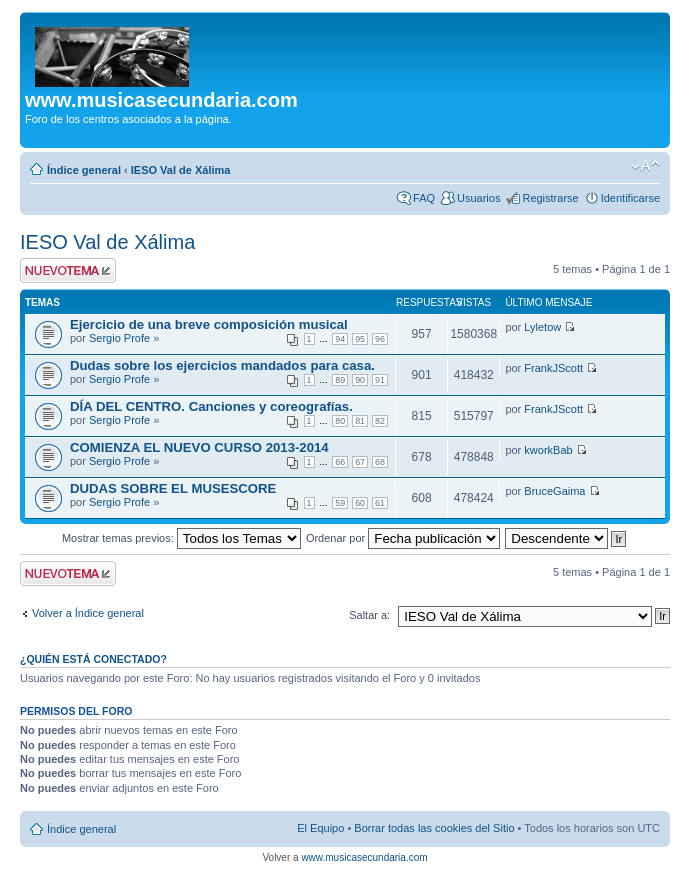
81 (360, 421)
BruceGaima (554, 491)
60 (360, 503)
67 (360, 462)
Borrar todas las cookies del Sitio (434, 828)
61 (380, 503)
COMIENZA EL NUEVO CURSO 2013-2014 (199, 447)
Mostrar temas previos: (181, 538)
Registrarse (550, 198)
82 (380, 421)
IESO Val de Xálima (181, 170)
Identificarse (630, 198)
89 (340, 380)
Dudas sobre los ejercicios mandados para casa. (222, 365)
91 (380, 380)
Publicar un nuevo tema (68, 270)
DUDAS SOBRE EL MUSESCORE (173, 488)
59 (340, 503)
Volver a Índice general (88, 613)
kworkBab (548, 450)
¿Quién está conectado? (93, 659)
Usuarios (478, 198)
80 (340, 421)
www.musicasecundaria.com (364, 857)
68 (380, 462)
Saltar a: (369, 615)
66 (340, 462)
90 (360, 380)
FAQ (424, 198)
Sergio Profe (119, 338)
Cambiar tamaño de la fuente (645, 166)
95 (360, 339)
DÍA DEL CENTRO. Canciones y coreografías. (211, 406)
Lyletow (542, 327)
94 (340, 339)
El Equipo (320, 828)
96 (380, 339)
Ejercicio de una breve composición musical (209, 324)
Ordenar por (403, 538)
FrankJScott (553, 368)
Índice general (84, 170)
